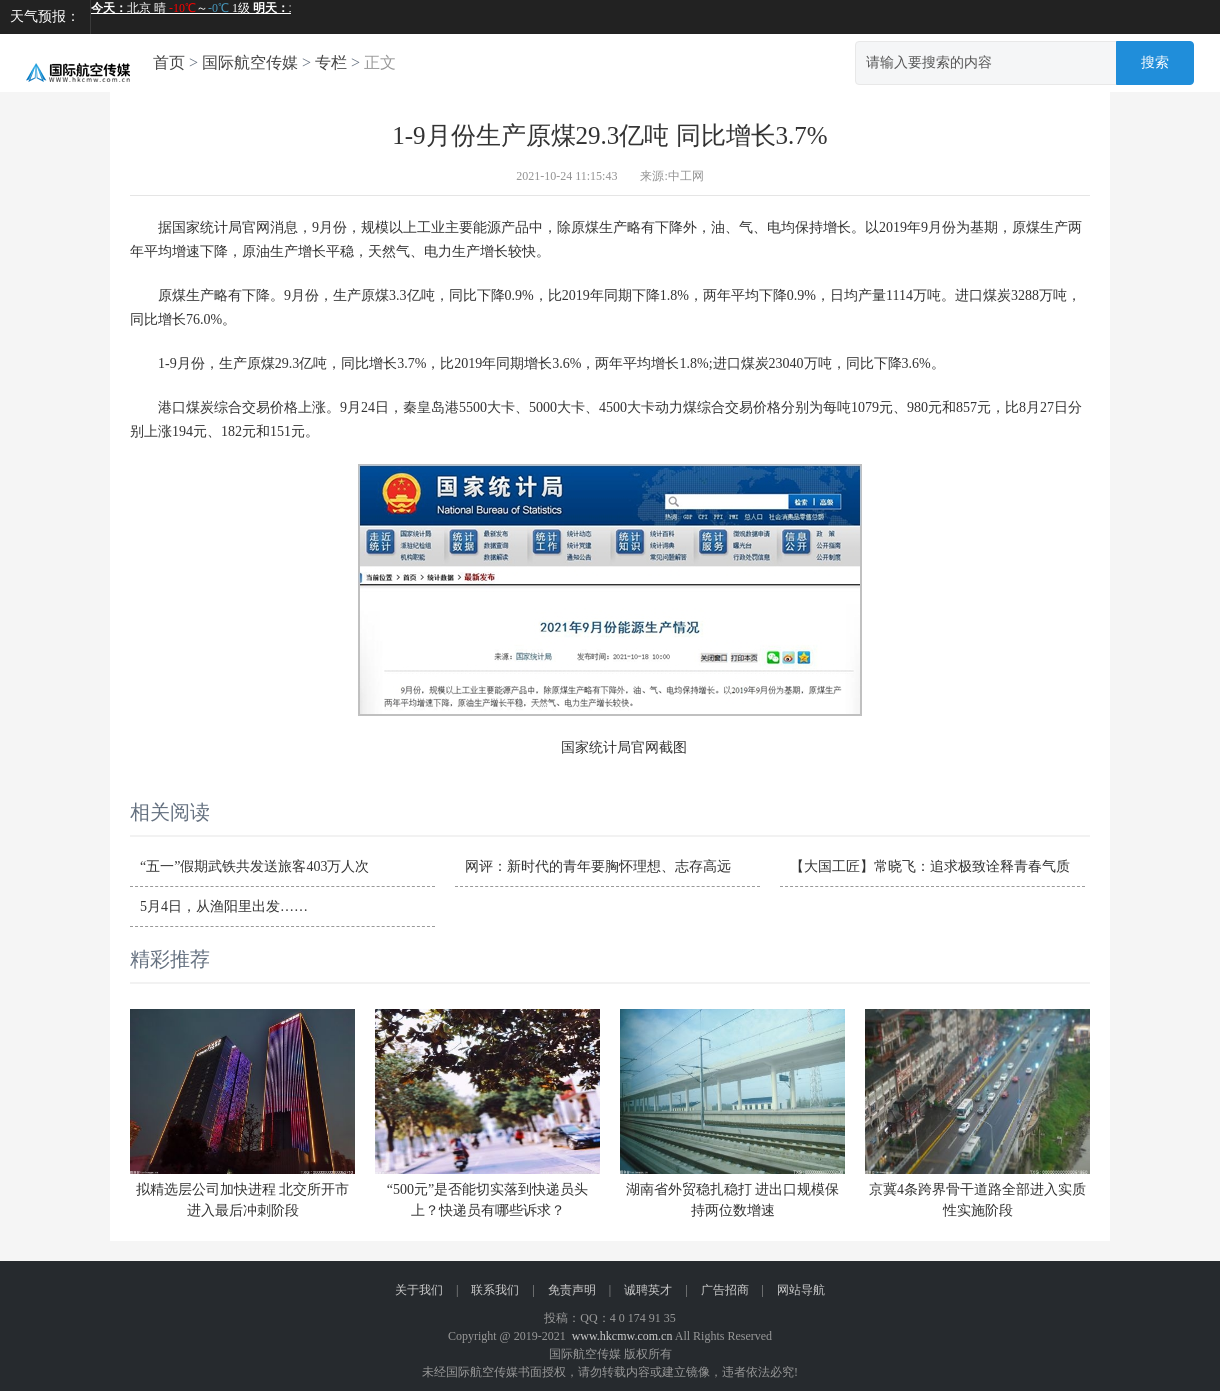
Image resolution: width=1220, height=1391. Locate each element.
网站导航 (801, 1290)
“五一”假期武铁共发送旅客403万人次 (254, 866)
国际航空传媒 (250, 62)
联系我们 (495, 1290)
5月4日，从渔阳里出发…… (224, 906)
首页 (169, 62)
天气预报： (45, 16)
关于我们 (419, 1290)
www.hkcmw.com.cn (622, 1336)
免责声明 (572, 1290)
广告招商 (725, 1290)
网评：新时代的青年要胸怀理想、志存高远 (598, 866)
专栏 (331, 62)
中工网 (686, 176)
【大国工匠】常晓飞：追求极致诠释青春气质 (930, 866)
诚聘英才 (648, 1290)
